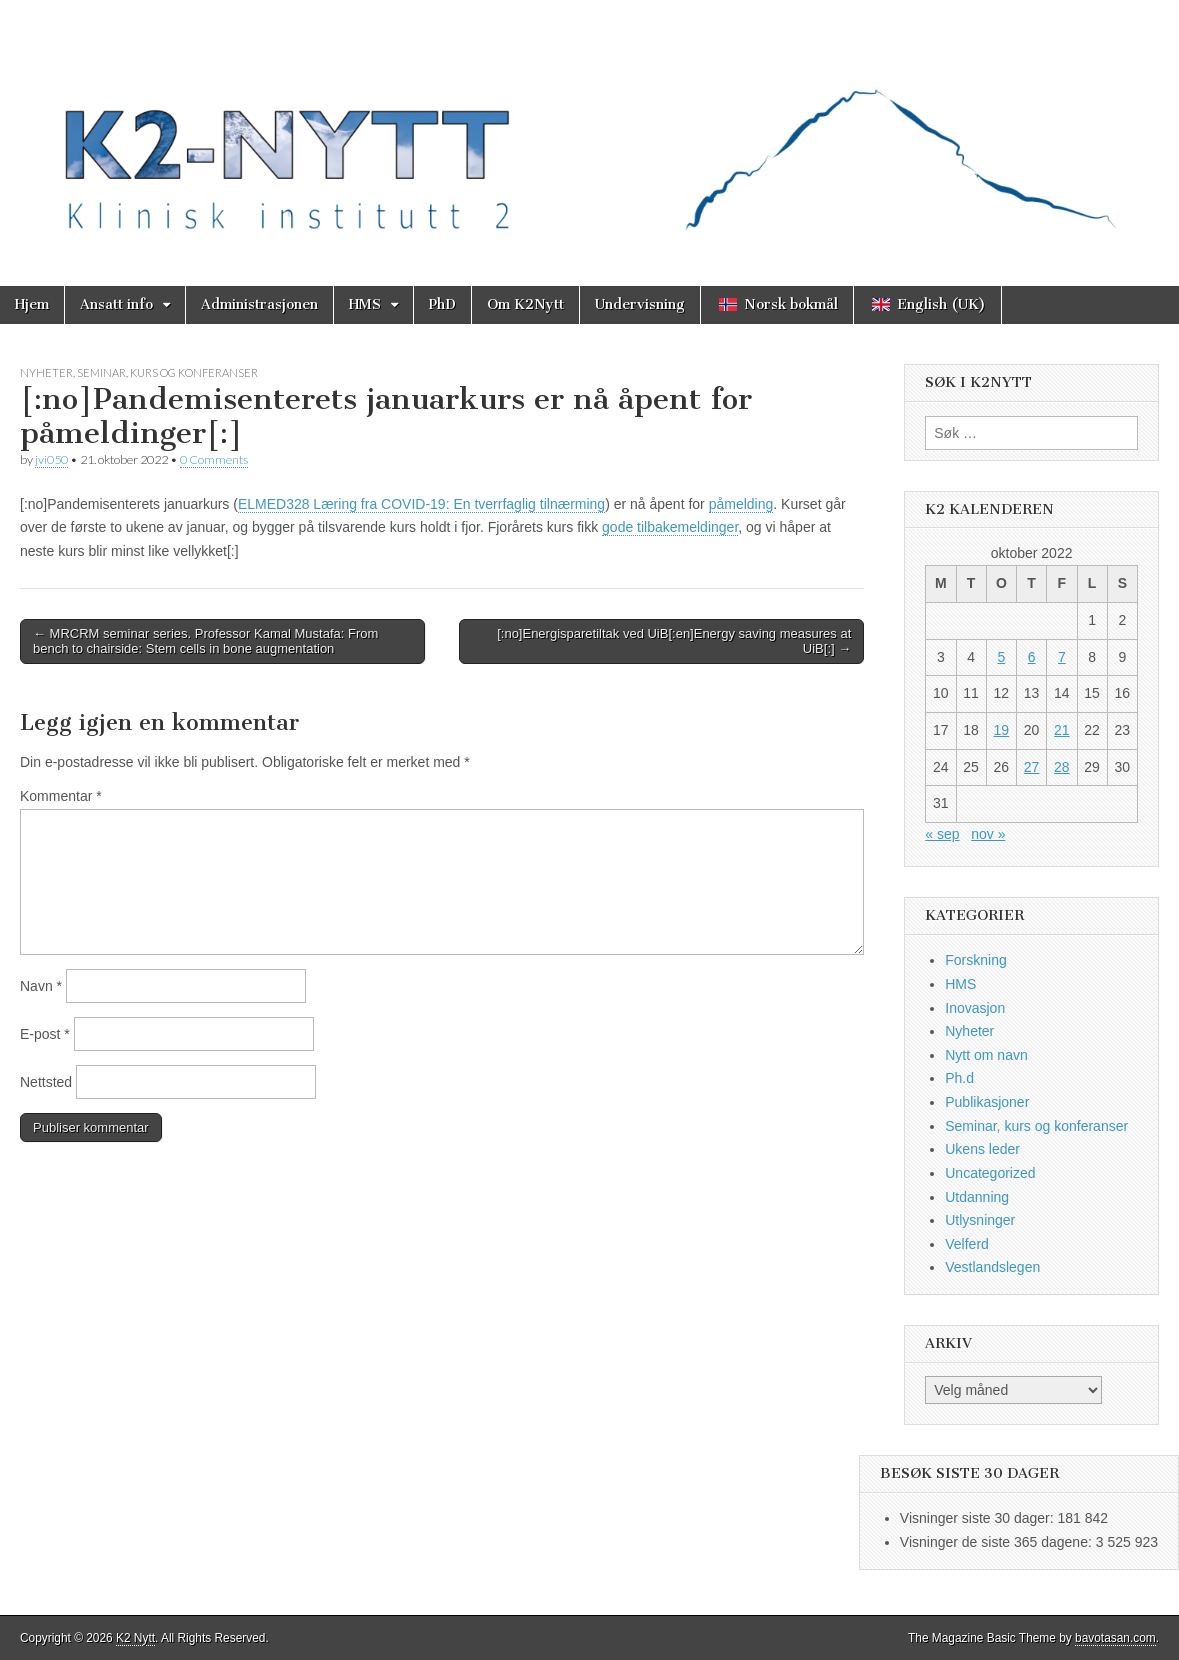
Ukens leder (982, 1149)
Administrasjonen (259, 304)
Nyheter (46, 372)
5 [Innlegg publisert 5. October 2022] (1001, 657)
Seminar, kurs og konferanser (167, 372)
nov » (988, 834)
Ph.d (959, 1078)
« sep (942, 834)
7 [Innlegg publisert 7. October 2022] (1062, 657)
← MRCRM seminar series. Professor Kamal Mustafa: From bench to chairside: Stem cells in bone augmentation (205, 641)
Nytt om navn (986, 1055)
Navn (41, 986)
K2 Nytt (135, 1638)
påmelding (741, 504)
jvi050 (51, 459)
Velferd (967, 1244)
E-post (45, 1034)
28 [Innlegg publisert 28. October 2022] (1062, 767)
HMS (365, 304)
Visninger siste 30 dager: (979, 1518)
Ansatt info (116, 304)
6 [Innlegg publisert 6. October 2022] (1032, 657)
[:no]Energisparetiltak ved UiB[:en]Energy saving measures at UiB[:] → (674, 641)
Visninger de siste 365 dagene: (998, 1542)
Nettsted (46, 1082)
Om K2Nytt (525, 304)
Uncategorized (990, 1173)
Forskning (975, 960)
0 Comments (214, 459)
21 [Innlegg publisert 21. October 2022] (1062, 730)
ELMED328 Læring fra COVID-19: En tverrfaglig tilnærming (421, 504)
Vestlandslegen (992, 1267)
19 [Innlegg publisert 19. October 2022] (1002, 730)
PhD (442, 304)
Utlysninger (980, 1220)
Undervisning (640, 304)
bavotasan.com (1115, 1638)
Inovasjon (975, 1008)
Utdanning (977, 1197)
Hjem (32, 304)
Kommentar (61, 796)
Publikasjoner (987, 1102)
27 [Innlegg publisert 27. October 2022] (1032, 767)
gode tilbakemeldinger (670, 527)
